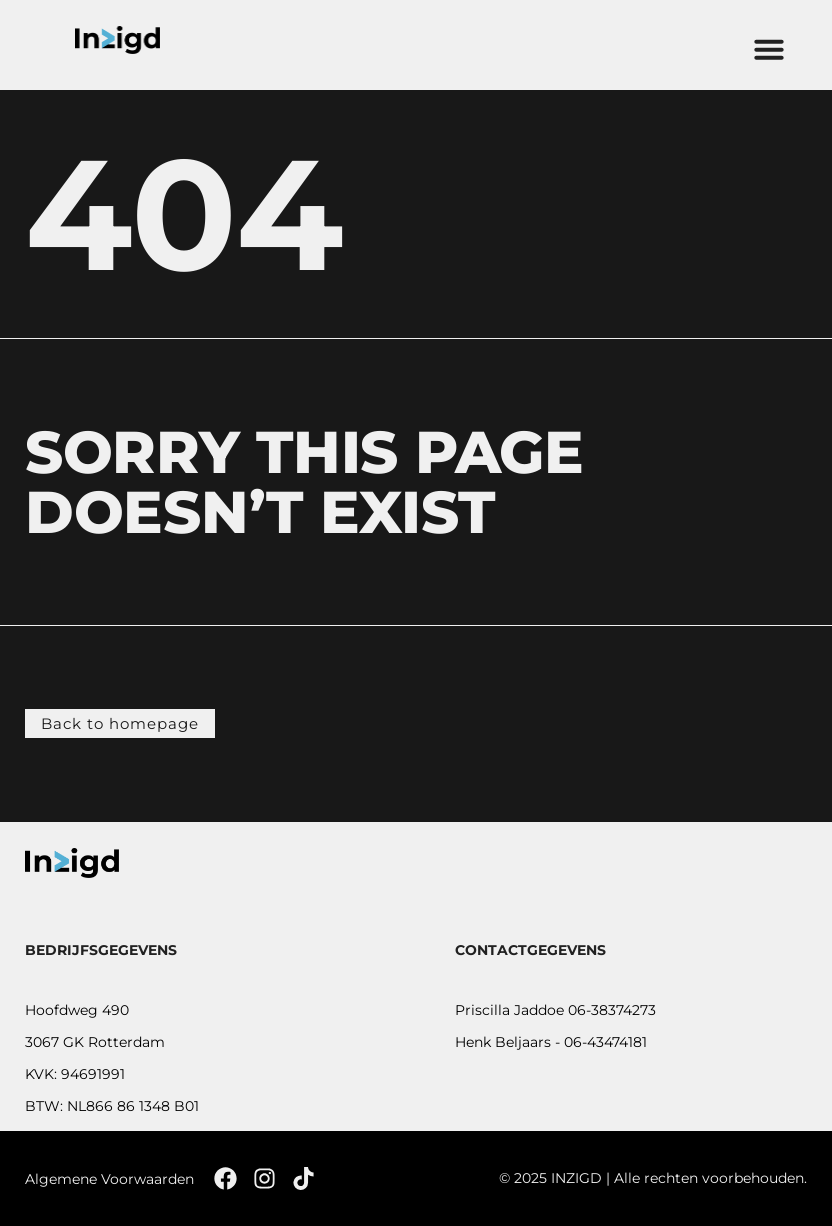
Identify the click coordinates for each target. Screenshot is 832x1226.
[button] (769, 49)
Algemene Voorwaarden (109, 1179)
